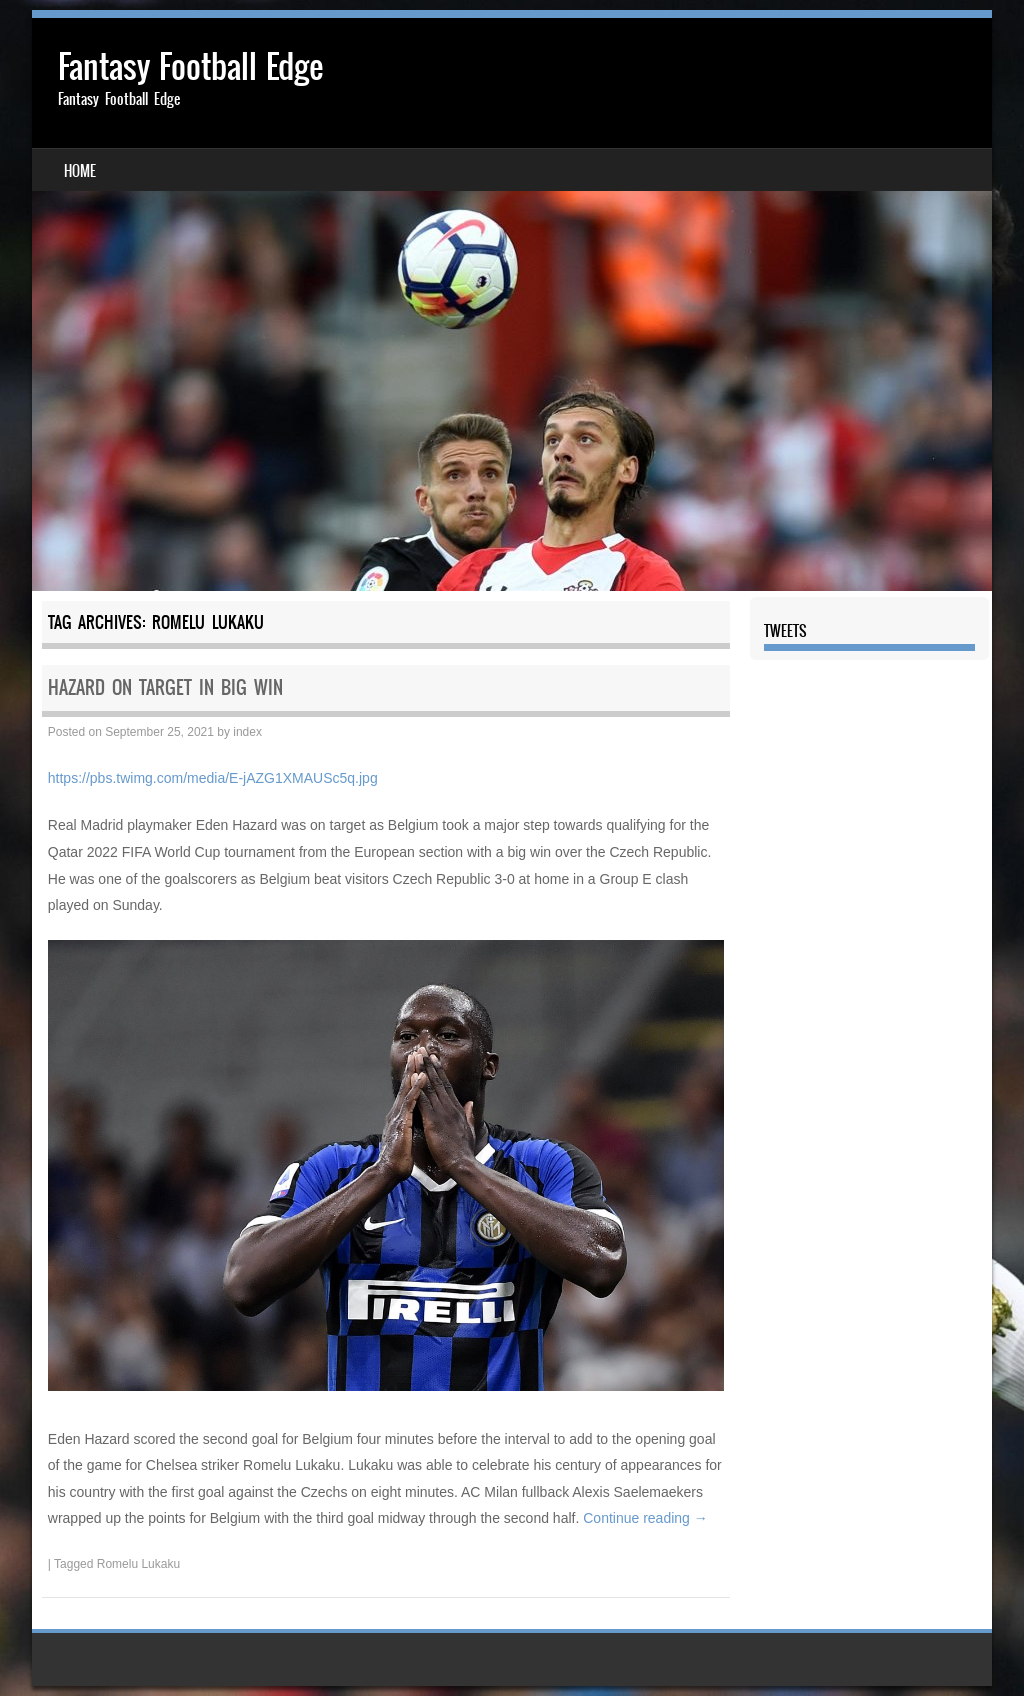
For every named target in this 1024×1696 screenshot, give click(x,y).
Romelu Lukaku (138, 1564)
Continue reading (645, 1518)
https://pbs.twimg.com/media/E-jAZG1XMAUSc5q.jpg (213, 778)
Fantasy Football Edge (190, 66)
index (247, 732)
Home (80, 171)
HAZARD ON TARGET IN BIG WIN (165, 687)
